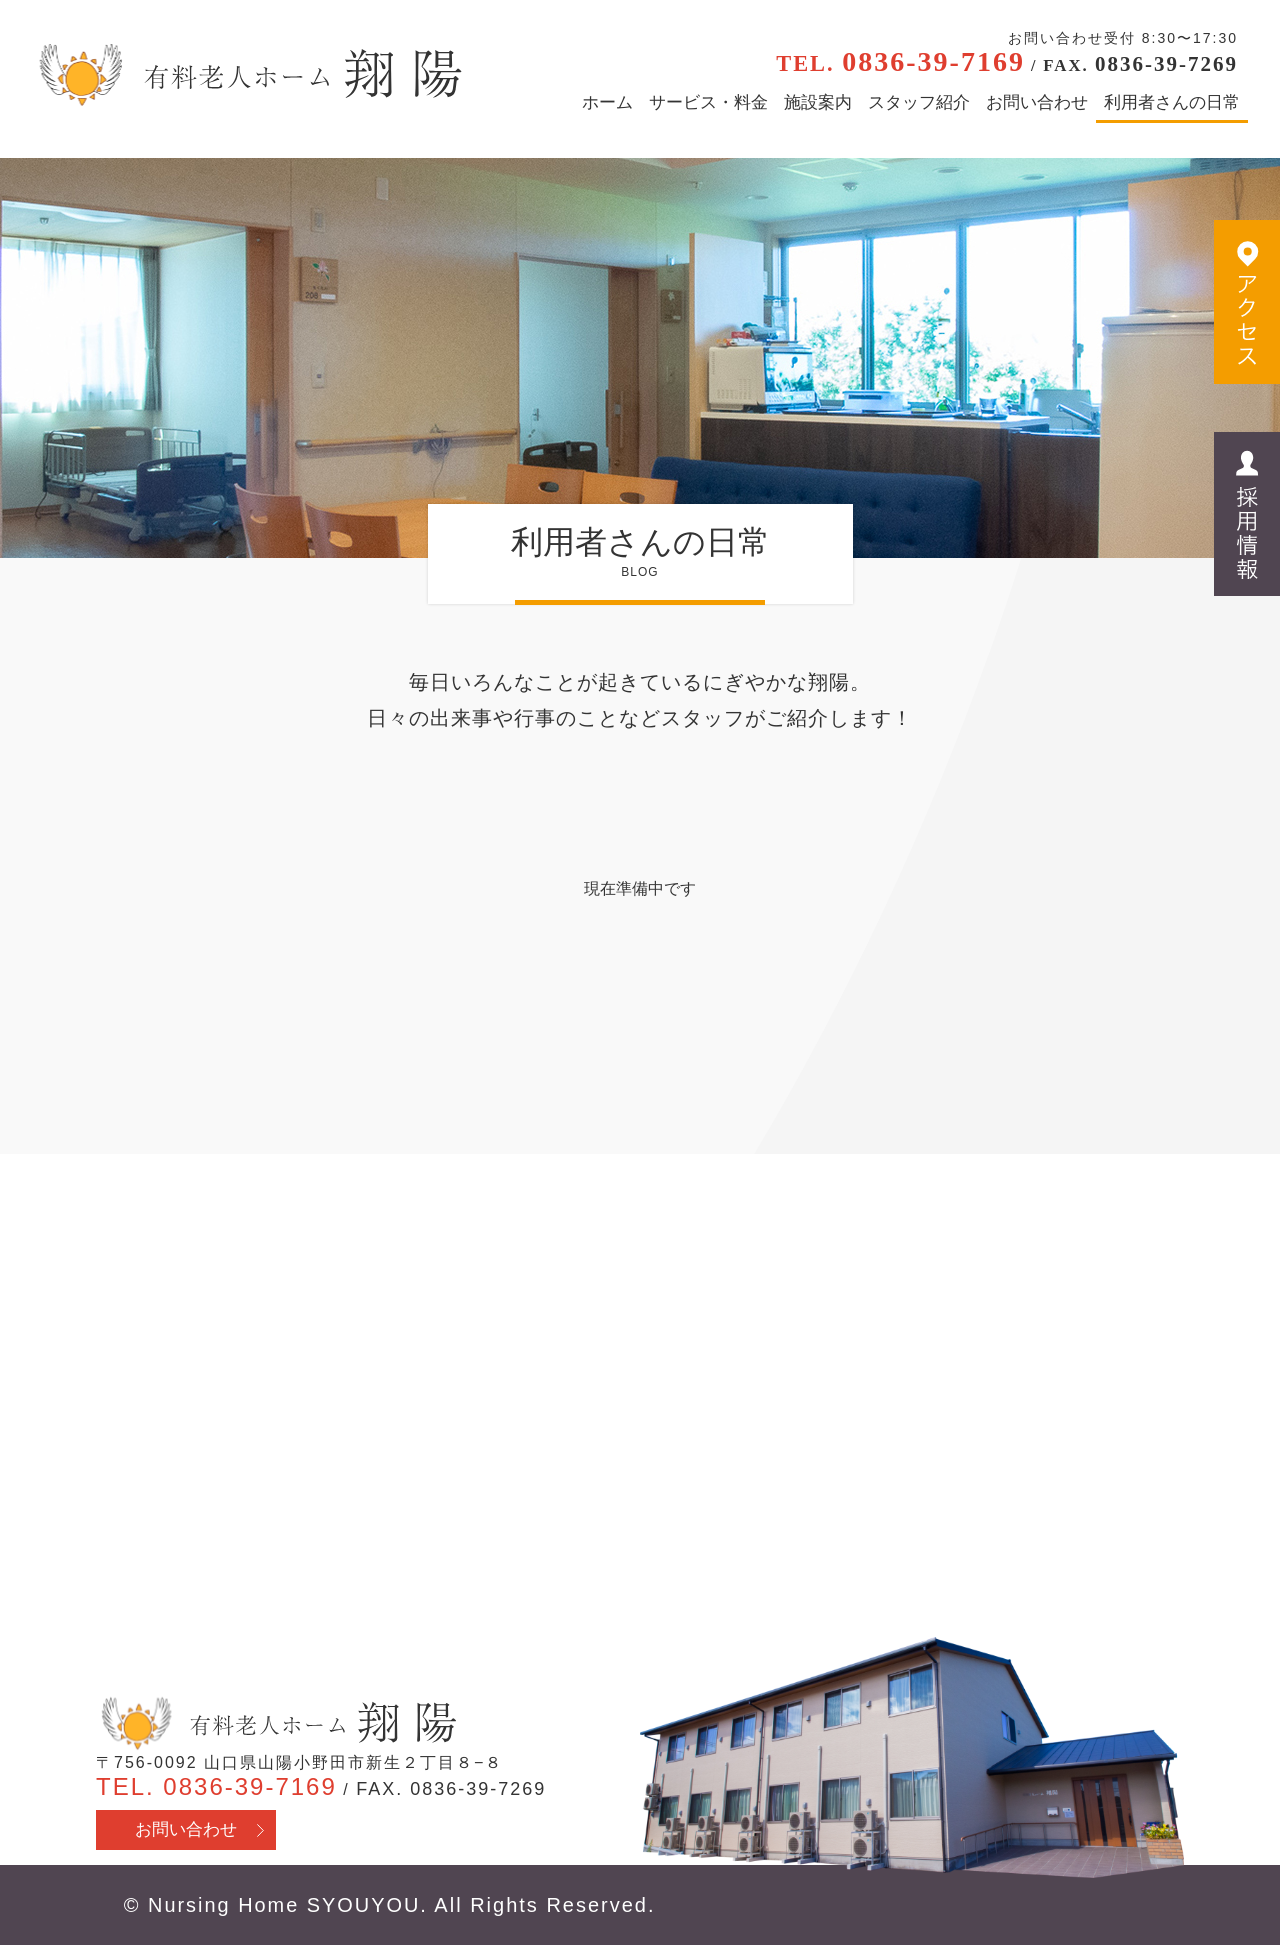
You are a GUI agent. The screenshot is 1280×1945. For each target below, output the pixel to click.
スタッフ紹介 (919, 102)
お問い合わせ (1037, 102)
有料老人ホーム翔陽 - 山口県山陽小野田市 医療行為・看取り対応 (247, 75)
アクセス (1247, 303)
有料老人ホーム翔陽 (276, 1724)
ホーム (607, 102)
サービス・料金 (708, 102)
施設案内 (818, 102)
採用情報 (1247, 515)
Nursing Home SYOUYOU (284, 1905)
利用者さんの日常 (1172, 102)
